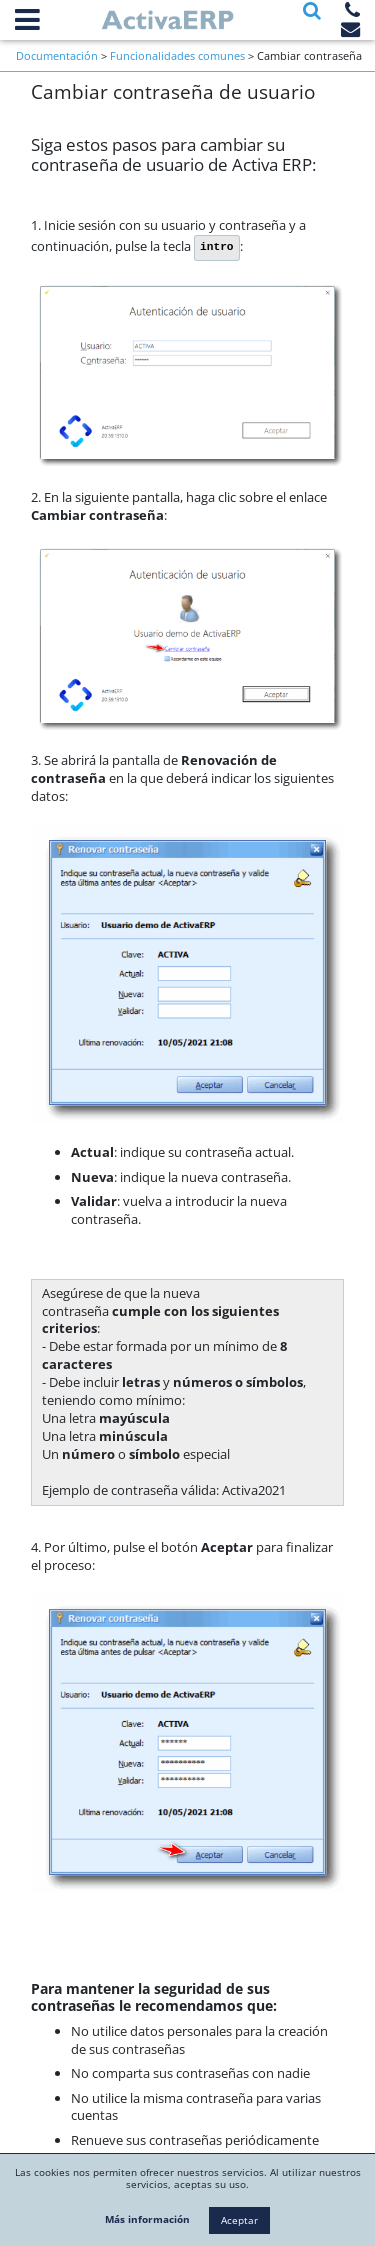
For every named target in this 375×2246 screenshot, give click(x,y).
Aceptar (239, 2220)
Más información (147, 2219)
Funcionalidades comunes (177, 55)
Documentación (57, 55)
